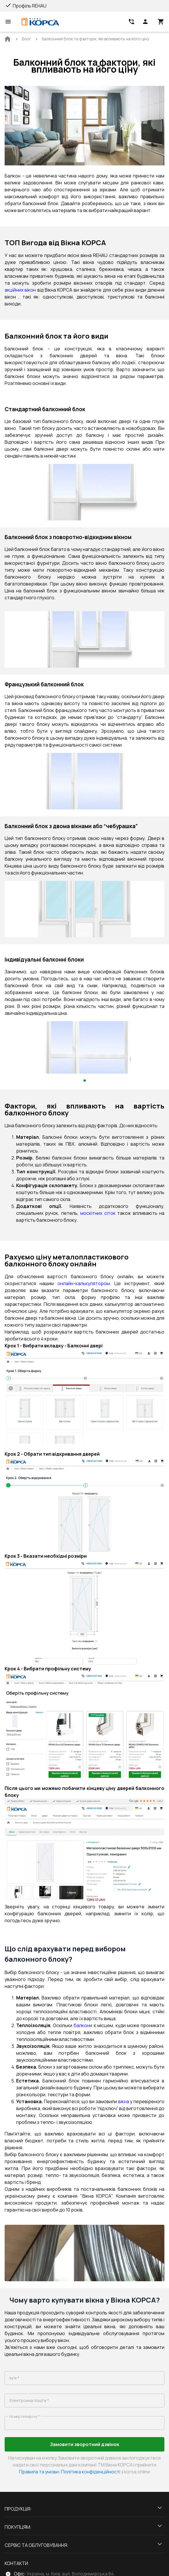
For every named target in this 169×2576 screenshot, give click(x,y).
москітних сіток (97, 1213)
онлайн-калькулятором (83, 1283)
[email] (84, 2400)
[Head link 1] (40, 21)
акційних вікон (20, 290)
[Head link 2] (131, 21)
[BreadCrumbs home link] (7, 38)
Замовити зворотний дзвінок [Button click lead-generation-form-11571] (84, 2444)
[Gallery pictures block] (84, 492)
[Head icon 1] (145, 21)
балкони (83, 2025)
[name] (84, 2378)
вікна (123, 2101)
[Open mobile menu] (8, 21)
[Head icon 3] (160, 21)
